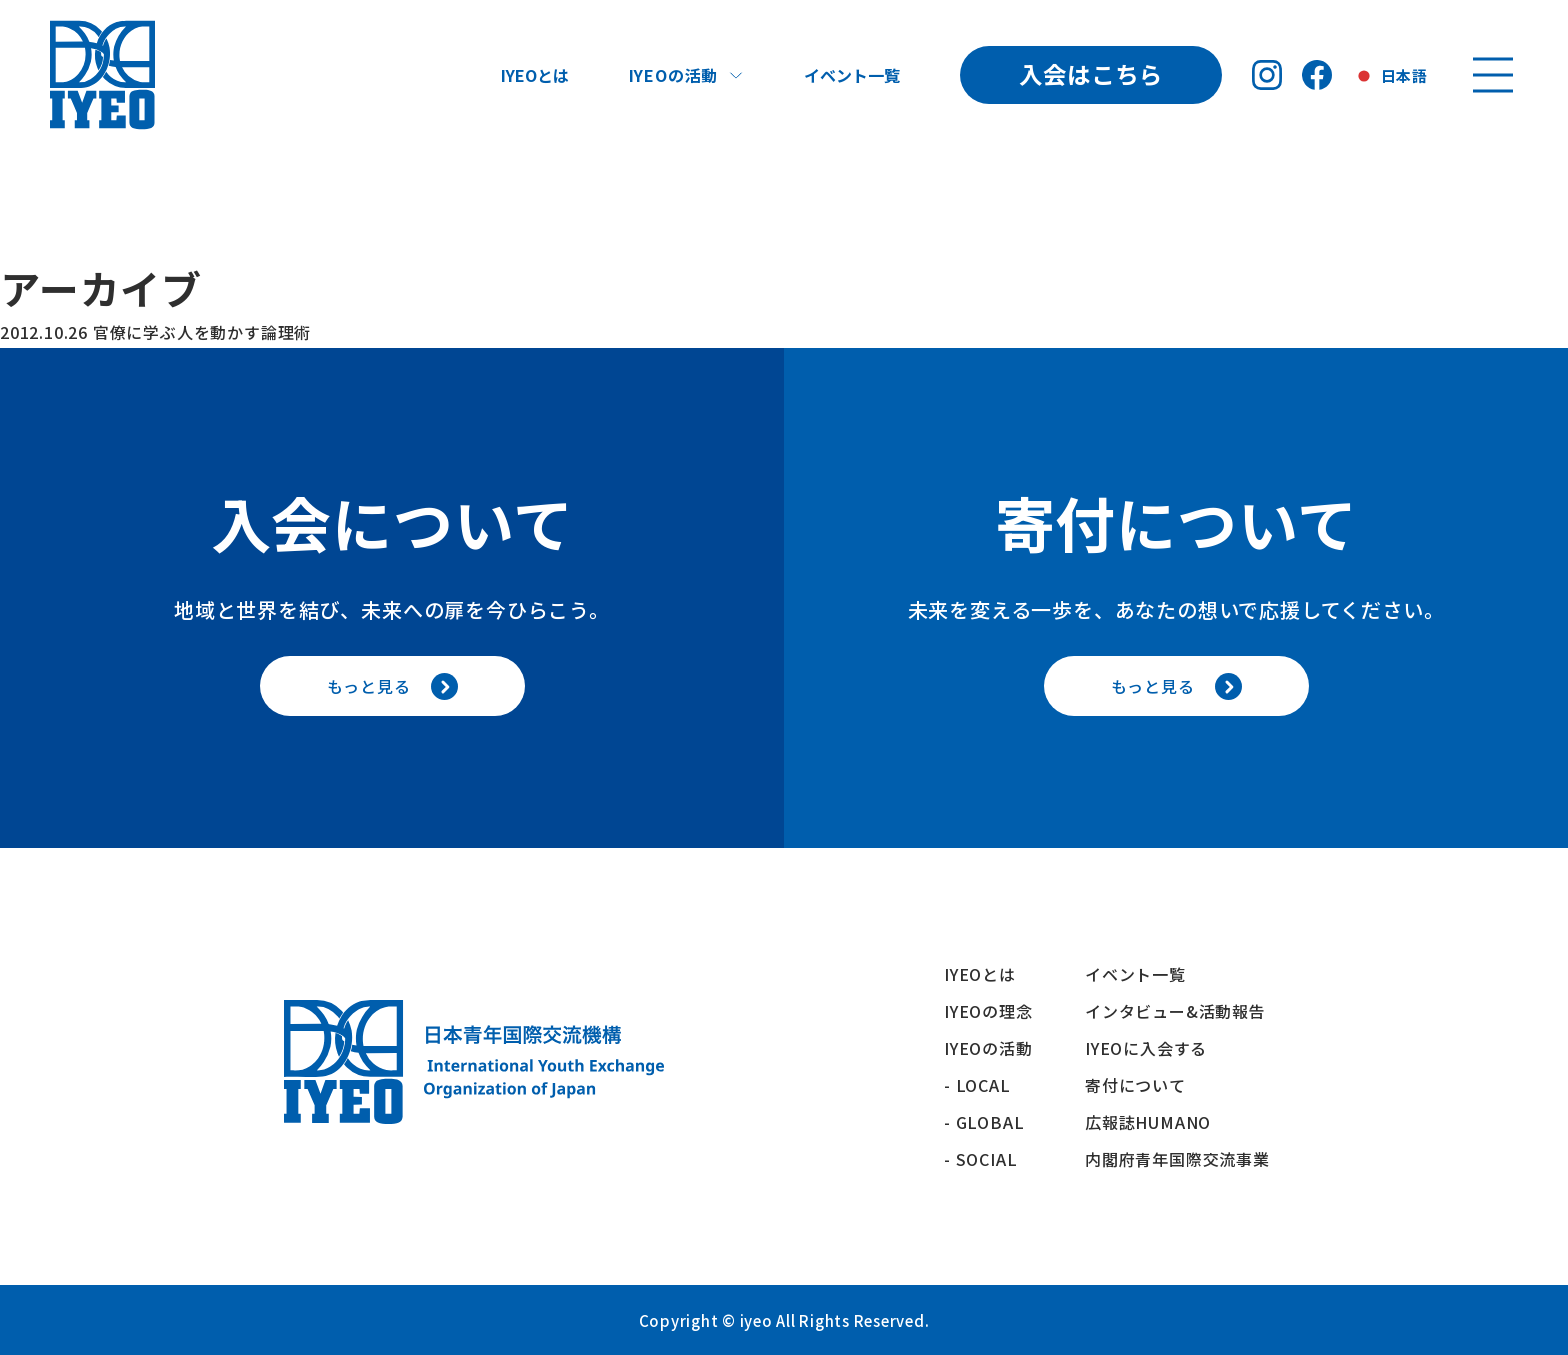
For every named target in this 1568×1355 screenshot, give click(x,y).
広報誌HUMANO (1148, 1122)
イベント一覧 (852, 75)
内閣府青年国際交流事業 (1177, 1159)
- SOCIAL (980, 1159)
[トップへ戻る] (102, 75)
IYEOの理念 (988, 1011)
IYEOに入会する (1154, 1048)
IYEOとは (535, 75)
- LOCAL (977, 1085)
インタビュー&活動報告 (1175, 1011)
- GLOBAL (984, 1122)
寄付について (1144, 1085)
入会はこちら (1091, 74)
